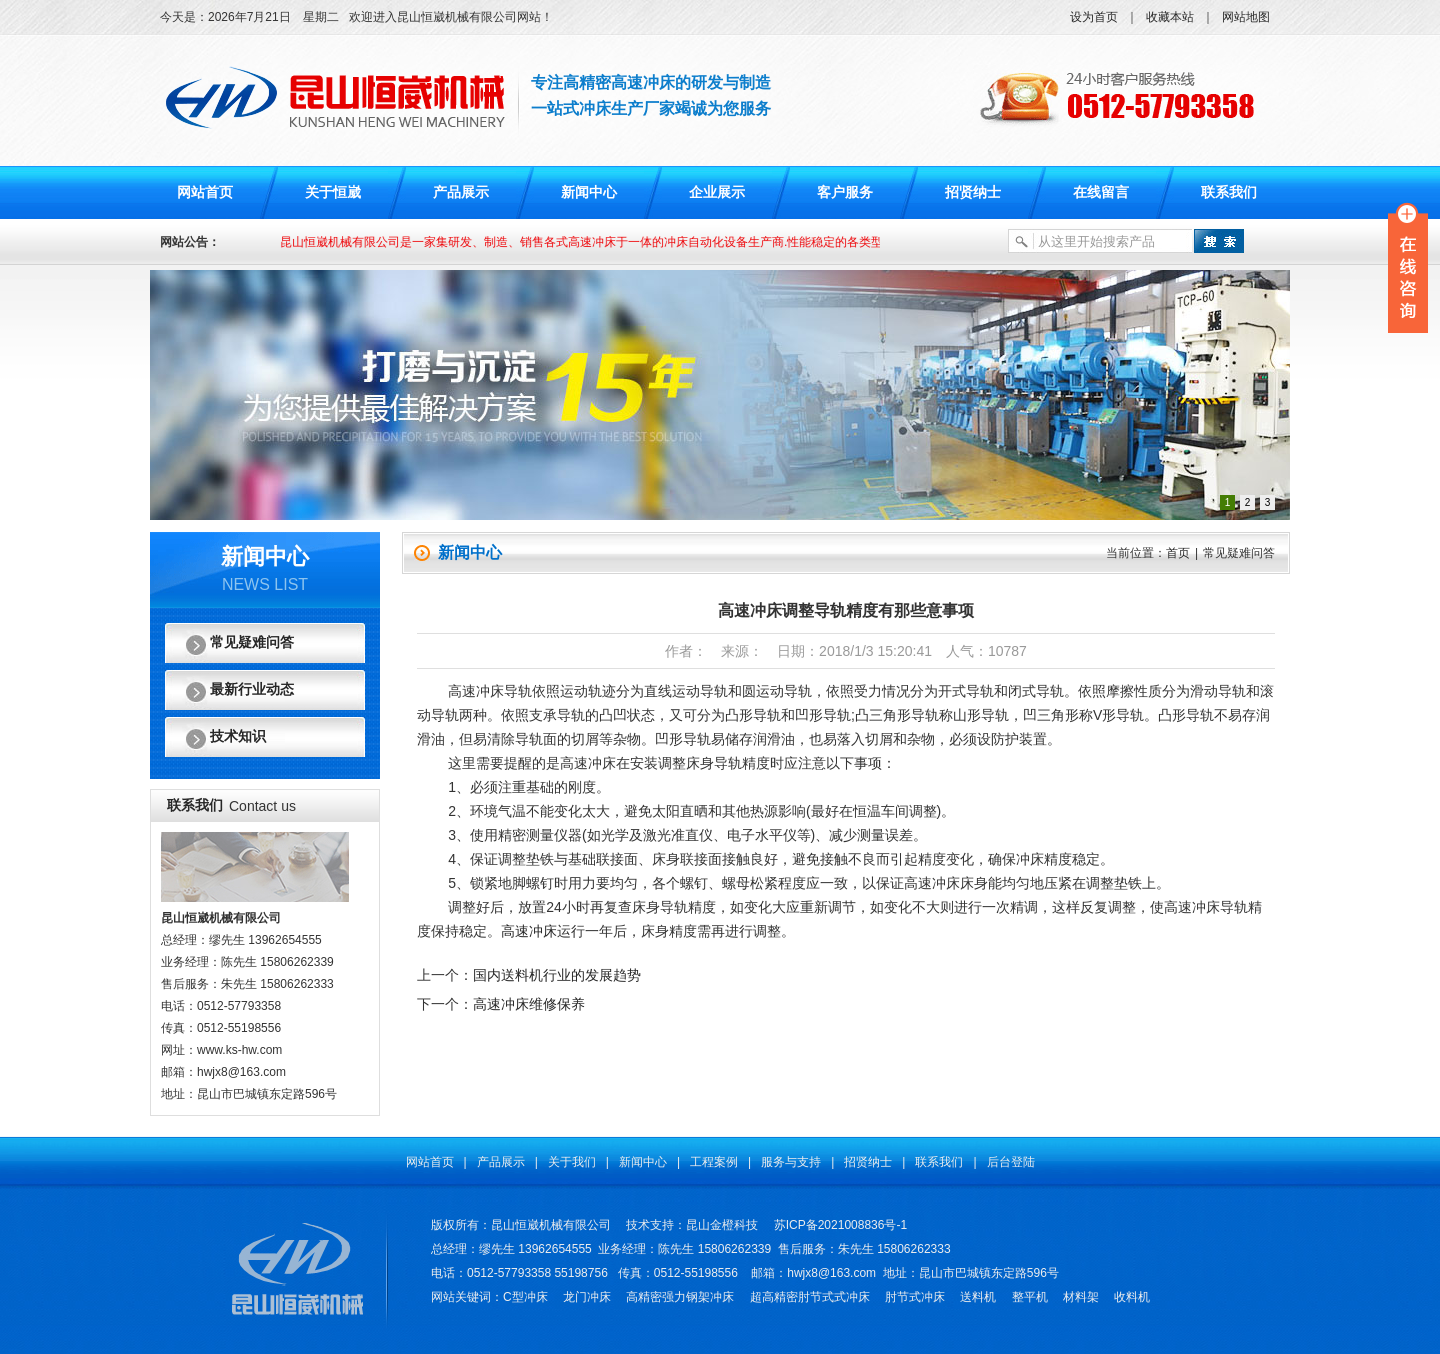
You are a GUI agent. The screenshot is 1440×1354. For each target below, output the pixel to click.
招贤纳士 (973, 192)
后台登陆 (1011, 1162)
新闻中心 (589, 192)
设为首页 (1094, 17)
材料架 (1081, 1297)
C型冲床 (525, 1297)
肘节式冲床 (915, 1297)
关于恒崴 (333, 192)
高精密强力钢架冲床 (680, 1297)
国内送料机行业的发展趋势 (557, 975)
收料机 (1132, 1297)
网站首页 (205, 192)
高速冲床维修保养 (529, 1004)
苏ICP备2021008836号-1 (840, 1225)
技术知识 (238, 736)
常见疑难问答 (252, 642)
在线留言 (1101, 192)
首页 (1178, 553)
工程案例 (714, 1162)
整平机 (1030, 1297)
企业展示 (717, 192)
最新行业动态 (252, 689)
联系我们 (1229, 192)
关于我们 (572, 1162)
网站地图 (1246, 17)
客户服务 (845, 192)
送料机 (978, 1297)
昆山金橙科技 (722, 1225)
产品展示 (461, 192)
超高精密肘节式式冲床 (810, 1297)
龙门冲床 (587, 1297)
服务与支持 (791, 1162)
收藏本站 (1170, 17)
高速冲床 (529, 931)
